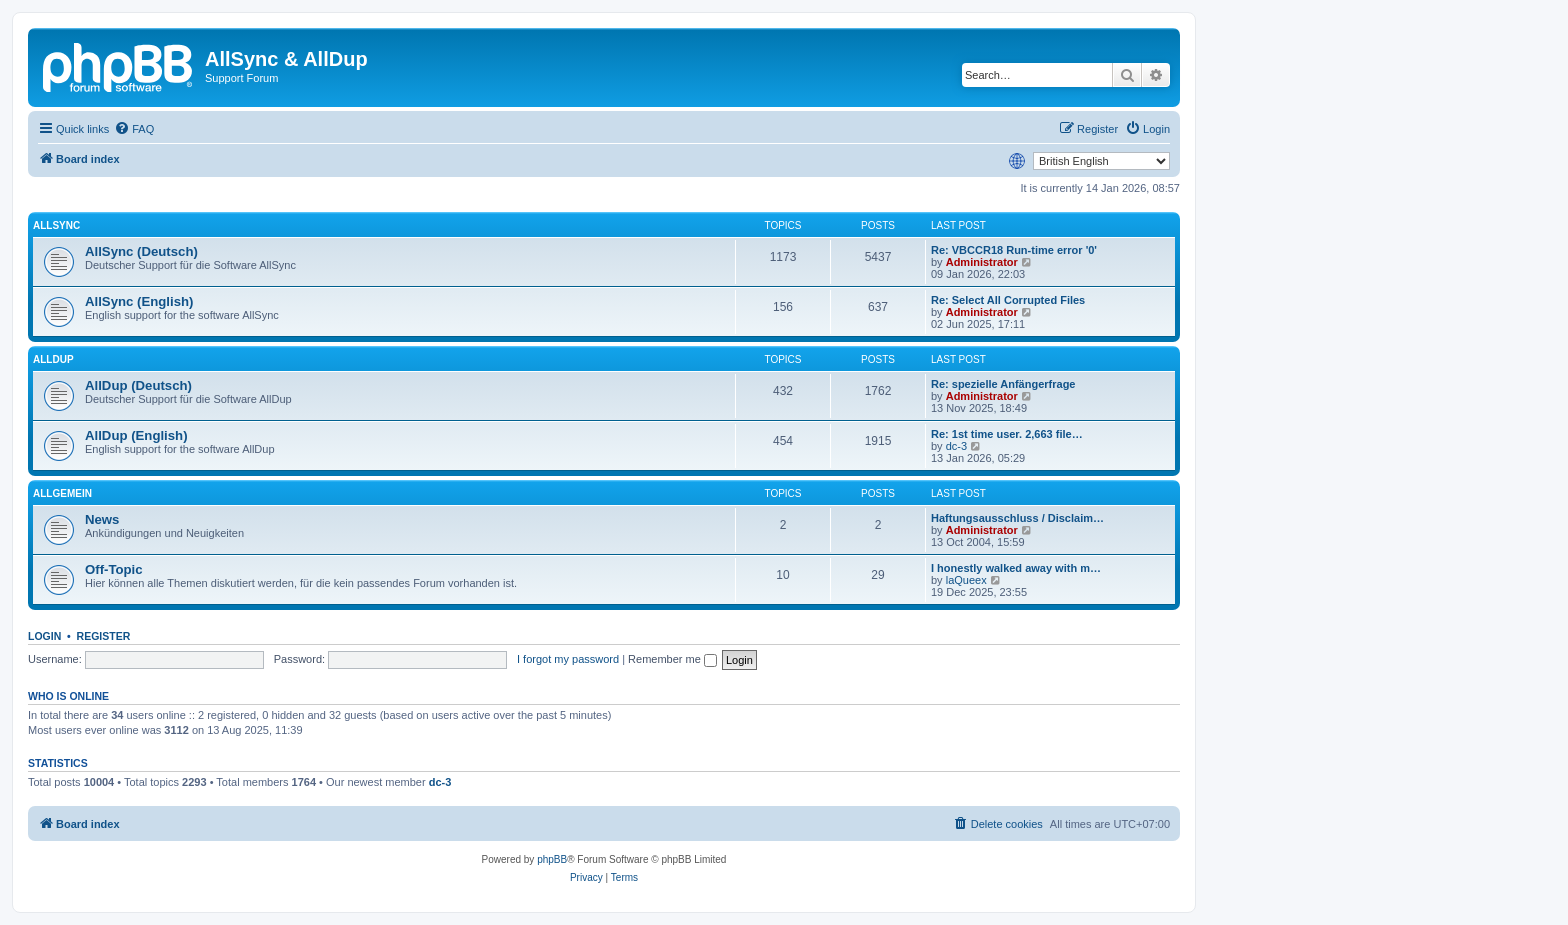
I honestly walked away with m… (1016, 568)
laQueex (966, 580)
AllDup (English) (136, 435)
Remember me (672, 659)
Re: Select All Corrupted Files (1008, 300)
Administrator (982, 262)
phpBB (552, 859)
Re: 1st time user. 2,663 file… (1007, 434)
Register (104, 636)
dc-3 (956, 446)
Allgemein (62, 493)
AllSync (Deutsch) (141, 251)
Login (44, 636)
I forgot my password (568, 659)
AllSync (56, 225)
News (102, 519)
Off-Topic (114, 569)
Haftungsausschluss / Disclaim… (1017, 518)
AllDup (53, 359)
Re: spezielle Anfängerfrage (1003, 384)
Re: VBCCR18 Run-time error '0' (1014, 250)
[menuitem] (134, 129)
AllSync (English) (139, 301)
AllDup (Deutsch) (138, 385)
